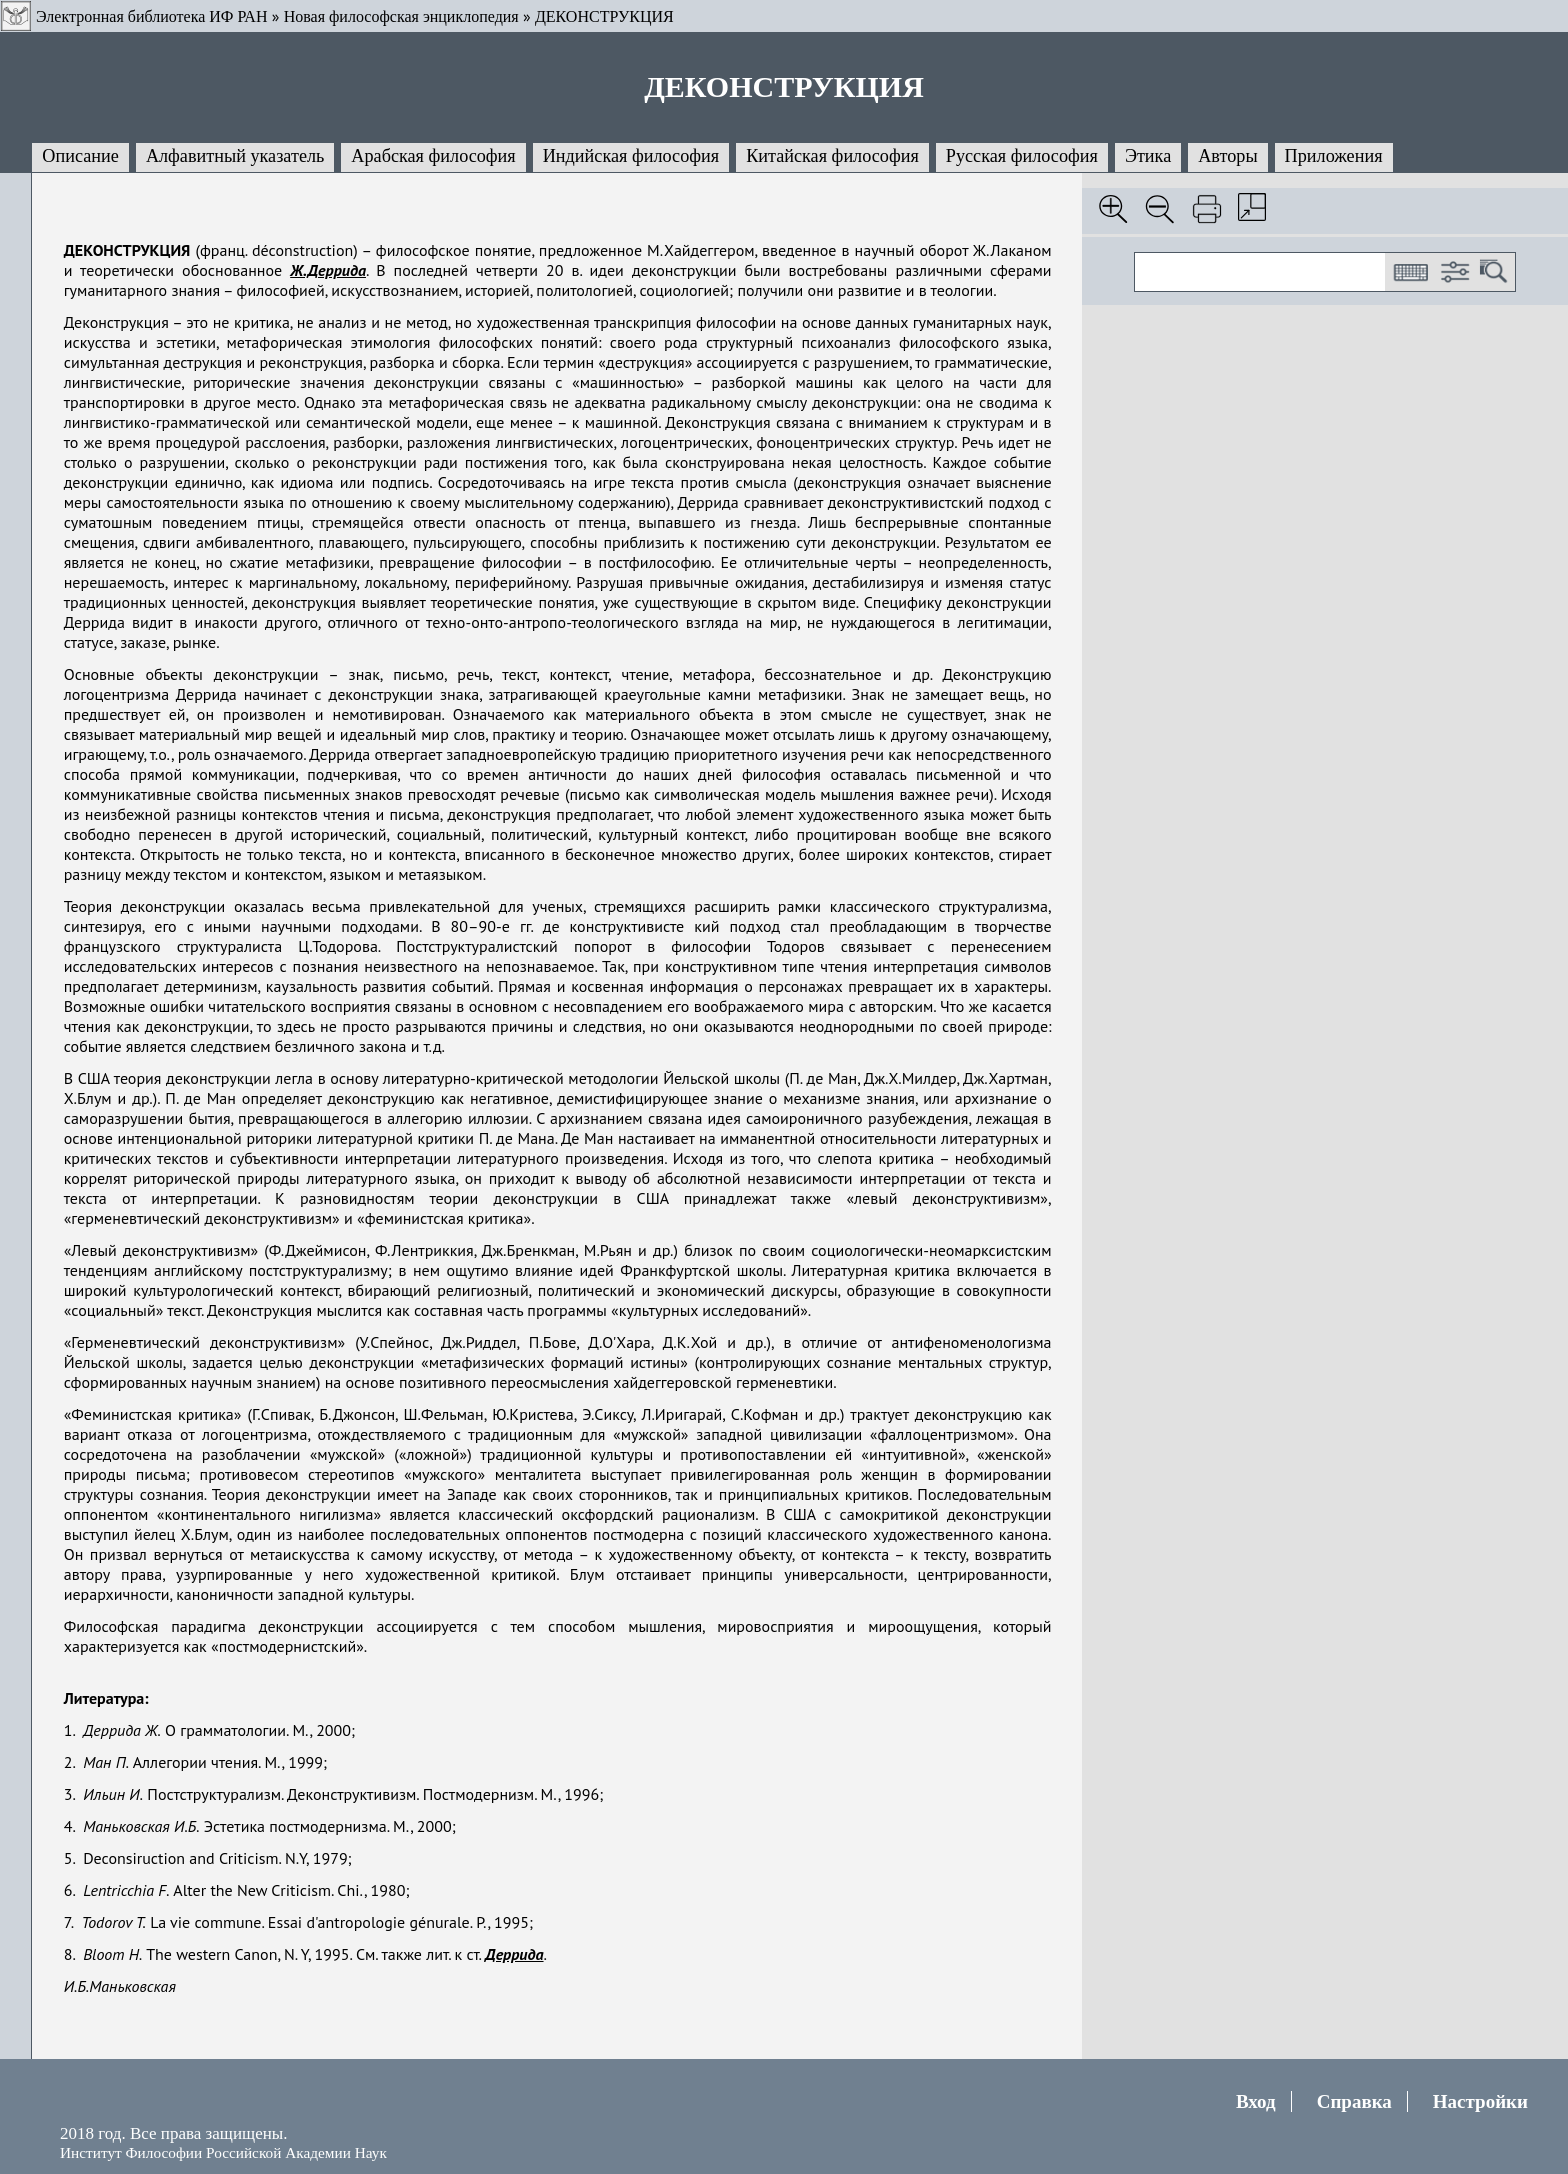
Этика (1148, 156)
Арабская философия (433, 156)
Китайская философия (832, 156)
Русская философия (1022, 156)
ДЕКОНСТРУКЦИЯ (604, 16)
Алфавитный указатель (235, 156)
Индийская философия (631, 156)
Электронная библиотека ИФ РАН (151, 16)
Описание (80, 156)
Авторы (1227, 156)
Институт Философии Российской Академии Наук (223, 2152)
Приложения (1334, 156)
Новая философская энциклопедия (401, 16)
